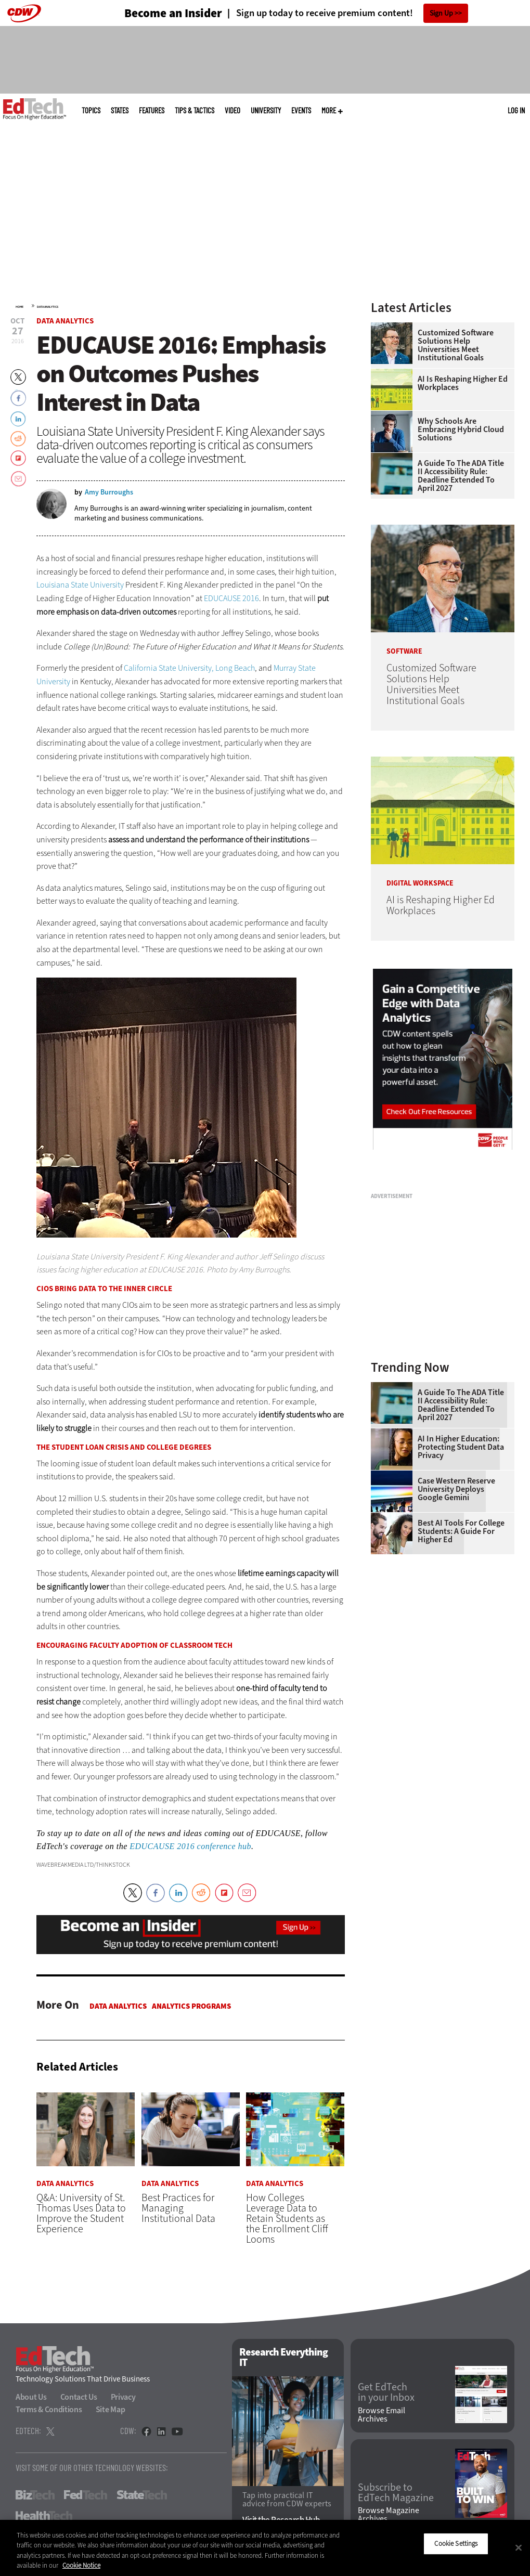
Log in (516, 110)
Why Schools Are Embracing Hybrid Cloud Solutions (461, 429)
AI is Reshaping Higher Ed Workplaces (463, 383)
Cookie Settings (455, 2543)
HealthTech (44, 2515)
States (119, 110)
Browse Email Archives (381, 2414)
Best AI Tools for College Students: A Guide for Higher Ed (461, 1531)
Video (232, 110)
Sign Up (441, 13)
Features (151, 110)
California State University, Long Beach (189, 667)
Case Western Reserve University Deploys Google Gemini (456, 1489)
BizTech (35, 2495)
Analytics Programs (191, 2006)
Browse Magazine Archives (388, 2515)
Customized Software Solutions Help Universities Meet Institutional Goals (456, 345)
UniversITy (266, 110)
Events (301, 110)
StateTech (142, 2495)
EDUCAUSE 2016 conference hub (190, 1846)
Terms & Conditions (49, 2409)
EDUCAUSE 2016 (231, 598)
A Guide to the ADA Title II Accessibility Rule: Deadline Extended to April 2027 (461, 475)
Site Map (110, 2409)
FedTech (85, 2495)
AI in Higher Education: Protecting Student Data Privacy (461, 1447)
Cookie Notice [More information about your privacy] (81, 2565)
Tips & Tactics (194, 110)
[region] (265, 2548)
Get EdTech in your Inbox (386, 2393)
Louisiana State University (80, 584)
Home (19, 307)
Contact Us (78, 2396)
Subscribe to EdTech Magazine (396, 2493)
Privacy (123, 2396)
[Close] (518, 2547)
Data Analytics (47, 307)
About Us (31, 2396)
